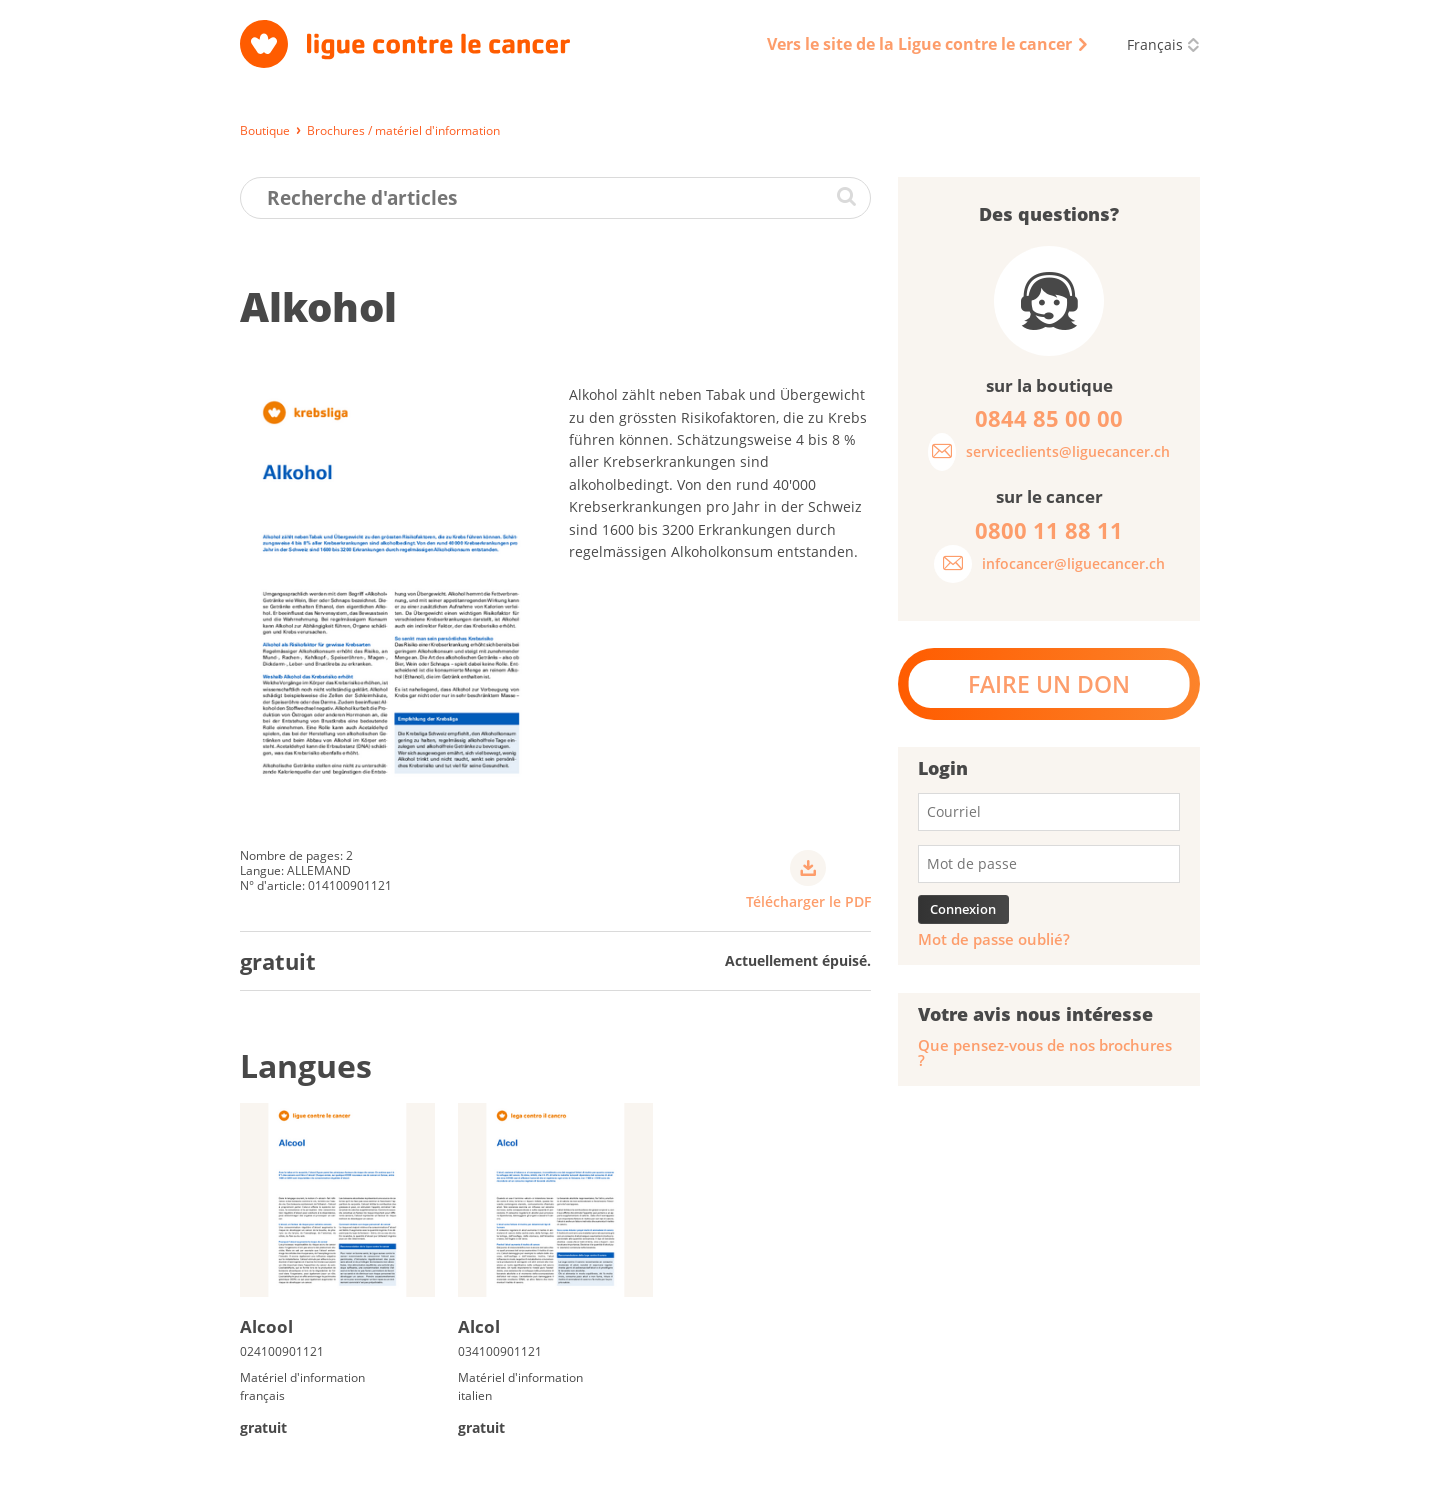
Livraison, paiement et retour (330, 1473)
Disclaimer (963, 1473)
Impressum (523, 1473)
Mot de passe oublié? (994, 939)
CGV (763, 1473)
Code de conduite (854, 1473)
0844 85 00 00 (1122, 1367)
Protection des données (654, 1473)
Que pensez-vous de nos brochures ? (1045, 1053)
